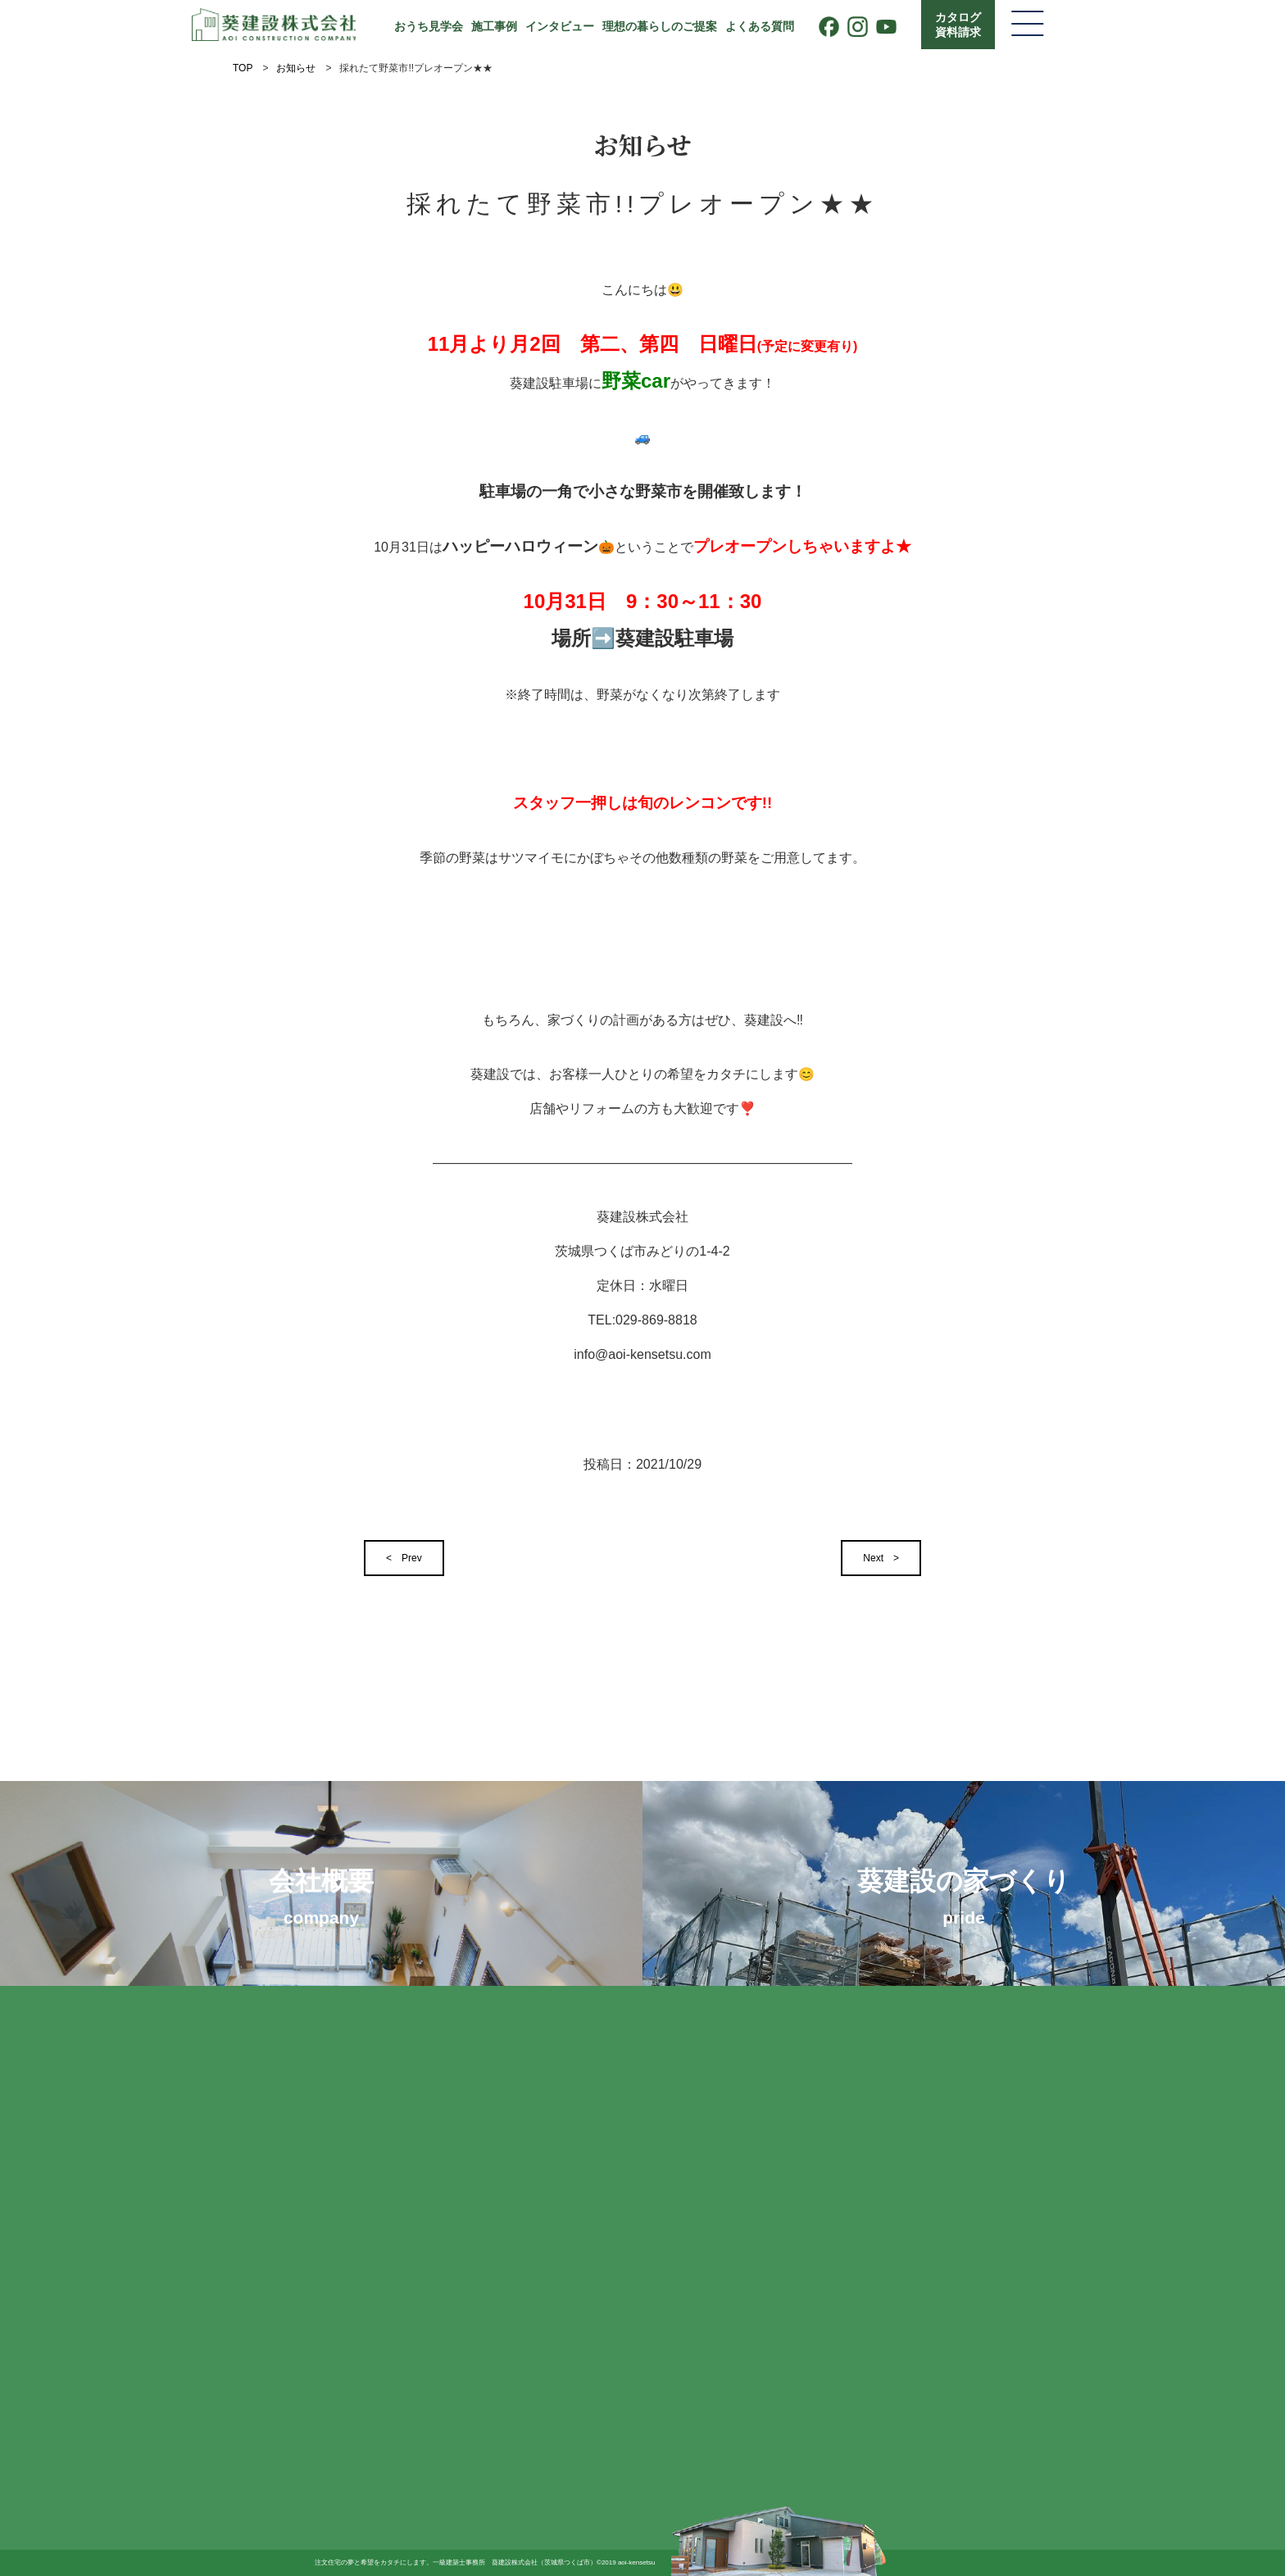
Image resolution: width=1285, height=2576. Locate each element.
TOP (242, 68)
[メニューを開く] (1027, 24)
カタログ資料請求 (958, 25)
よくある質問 (759, 26)
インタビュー (559, 26)
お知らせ (296, 68)
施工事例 (494, 26)
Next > (881, 1558)
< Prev (404, 1558)
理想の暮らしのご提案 (659, 26)
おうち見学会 (428, 26)
